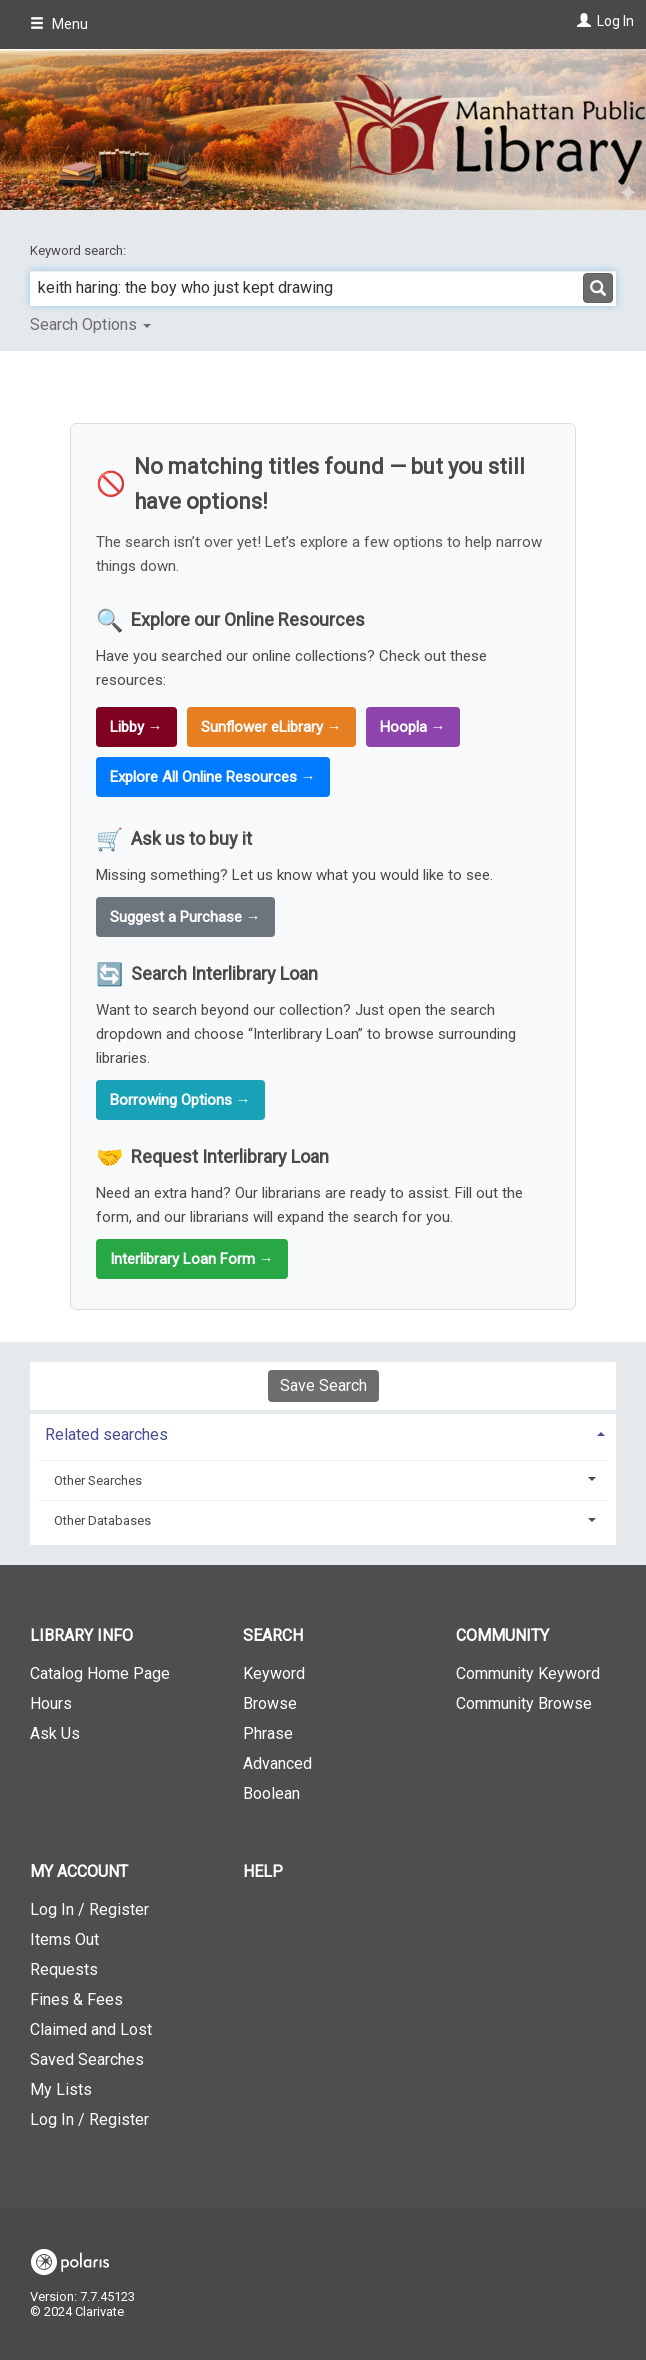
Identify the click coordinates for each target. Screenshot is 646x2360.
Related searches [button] (106, 1434)
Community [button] (502, 1635)
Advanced (277, 1763)
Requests (64, 1969)
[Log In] (581, 21)
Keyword (274, 1673)
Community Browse (524, 1703)
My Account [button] (79, 1871)
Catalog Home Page (100, 1673)
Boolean (271, 1793)
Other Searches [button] (98, 1480)
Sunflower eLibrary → (271, 727)
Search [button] (273, 1635)
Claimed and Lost (91, 2029)
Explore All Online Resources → (213, 777)
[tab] (323, 1432)
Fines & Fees (76, 1999)
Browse (270, 1703)
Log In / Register (89, 1909)
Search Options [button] (90, 324)
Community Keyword (528, 1673)
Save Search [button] (323, 1385)
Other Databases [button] (102, 1520)
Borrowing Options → (180, 1100)
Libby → (136, 727)
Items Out (64, 1939)
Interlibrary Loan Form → (192, 1259)
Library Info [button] (81, 1635)
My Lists (61, 2089)
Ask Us (55, 1733)
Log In (615, 21)
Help (263, 1871)
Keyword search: (79, 250)
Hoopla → (413, 727)
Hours (51, 1703)
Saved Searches (87, 2059)
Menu (59, 24)
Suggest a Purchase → (185, 917)
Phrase (268, 1733)
